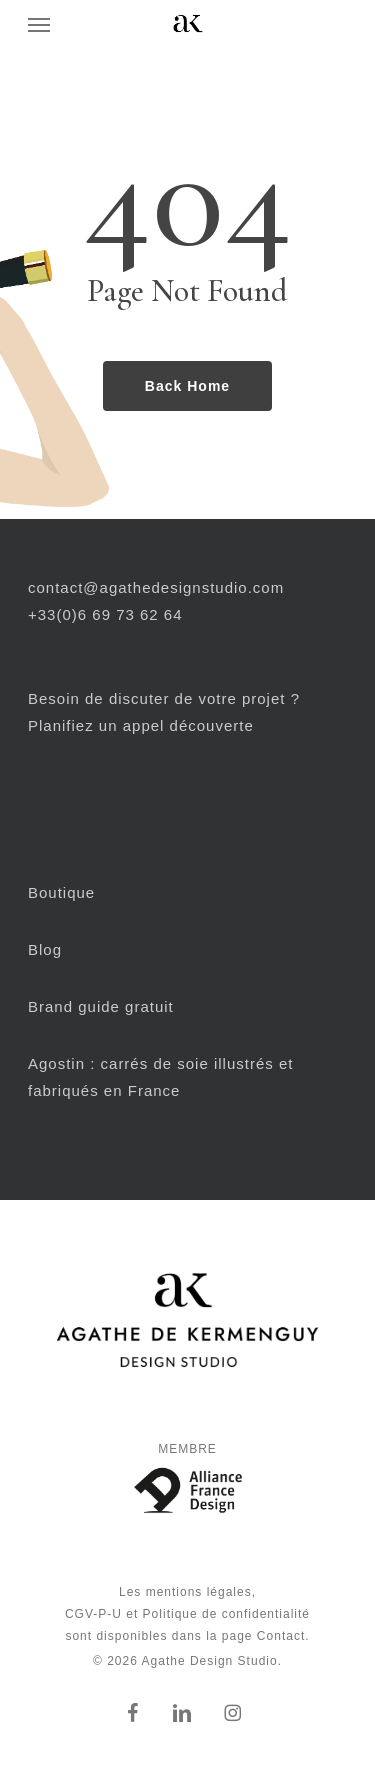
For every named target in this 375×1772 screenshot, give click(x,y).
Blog (45, 949)
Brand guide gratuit (101, 1006)
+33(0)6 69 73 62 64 (105, 614)
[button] (39, 24)
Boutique (61, 892)
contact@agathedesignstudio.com (156, 587)
